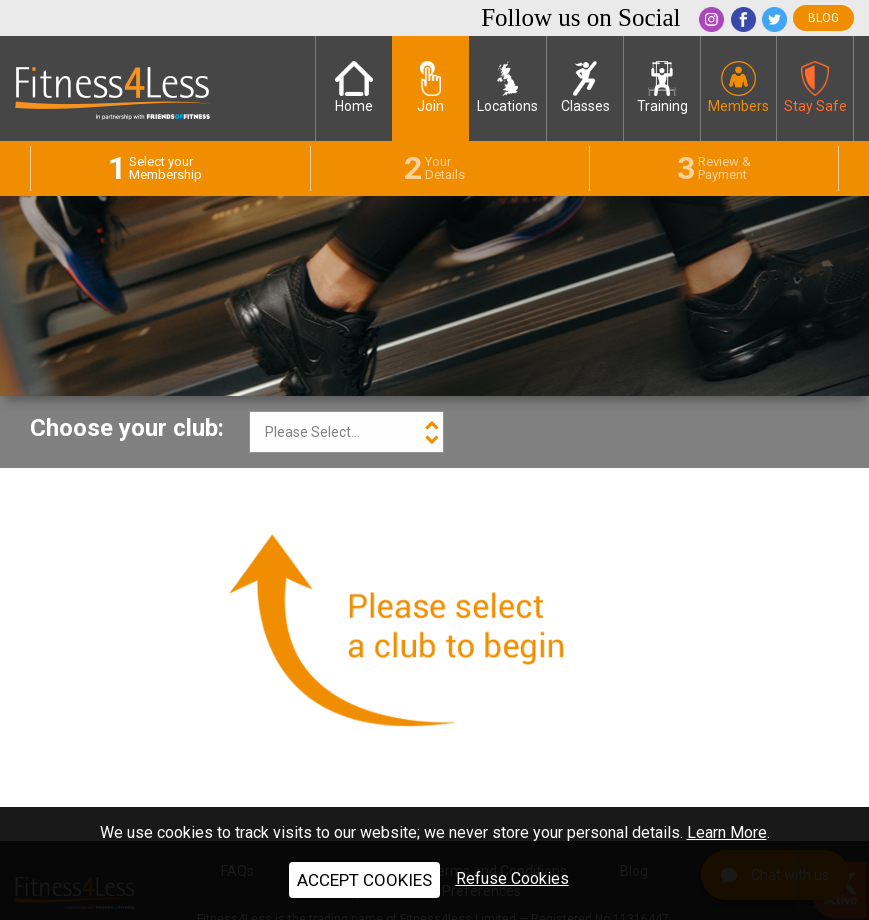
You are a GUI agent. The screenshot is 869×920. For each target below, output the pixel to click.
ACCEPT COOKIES (364, 880)
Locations (507, 87)
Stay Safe (815, 87)
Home (354, 87)
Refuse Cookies (512, 878)
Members (738, 87)
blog (823, 18)
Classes (585, 87)
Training (662, 87)
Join (430, 87)
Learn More (727, 832)
